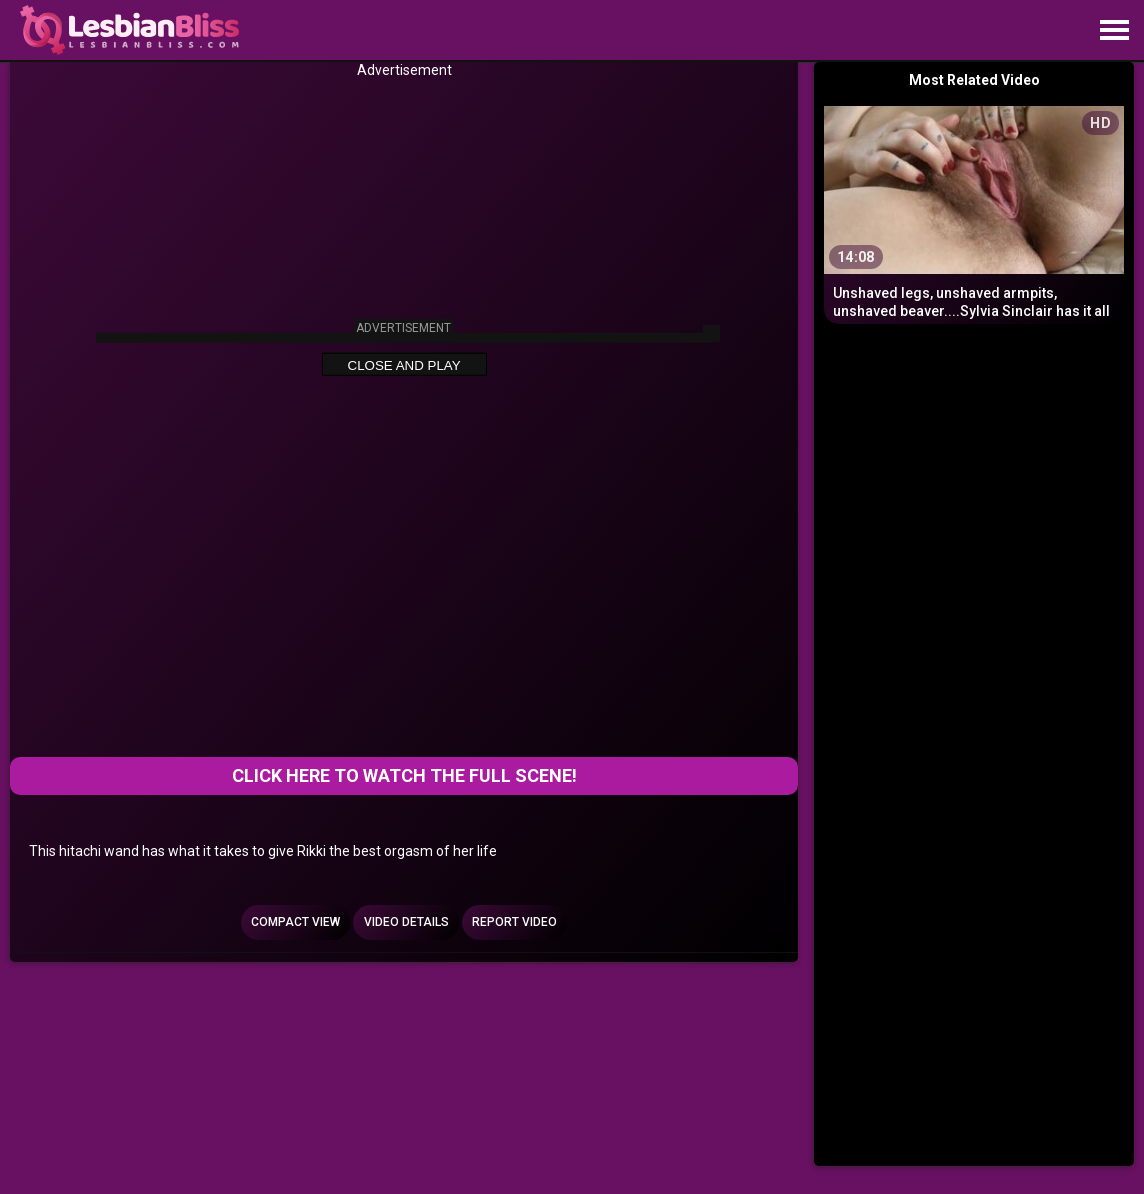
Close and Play (404, 364)
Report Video (514, 922)
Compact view (295, 922)
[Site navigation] (1114, 31)
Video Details (406, 922)
